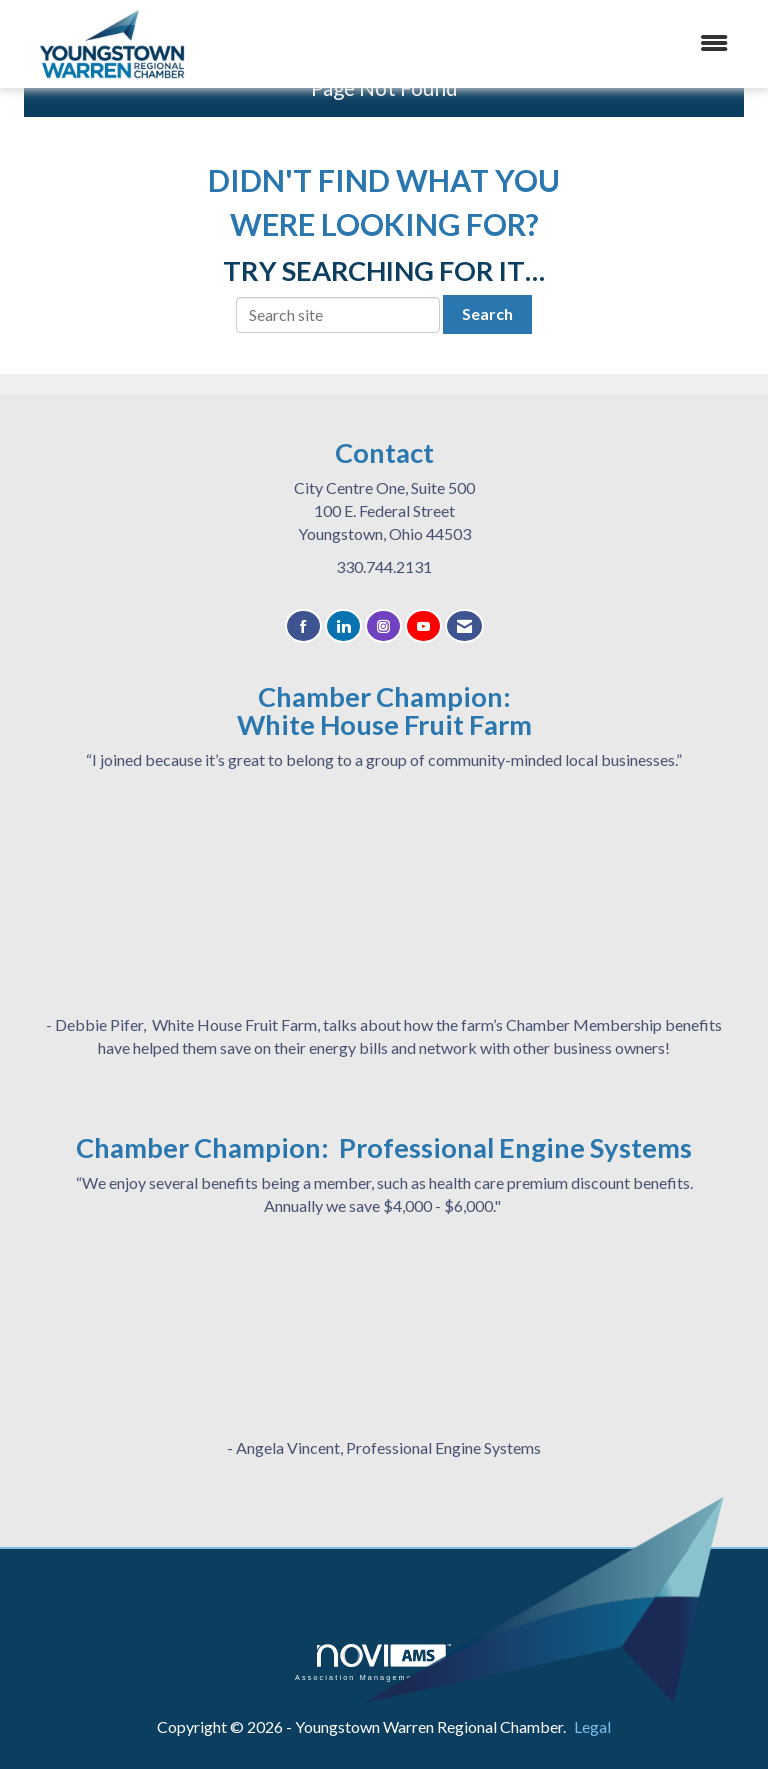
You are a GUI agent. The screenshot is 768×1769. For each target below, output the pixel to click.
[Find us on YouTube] (423, 626)
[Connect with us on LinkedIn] (343, 626)
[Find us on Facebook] (303, 626)
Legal (592, 1726)
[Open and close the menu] (503, 43)
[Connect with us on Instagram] (383, 626)
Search (487, 313)
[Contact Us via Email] (464, 626)
